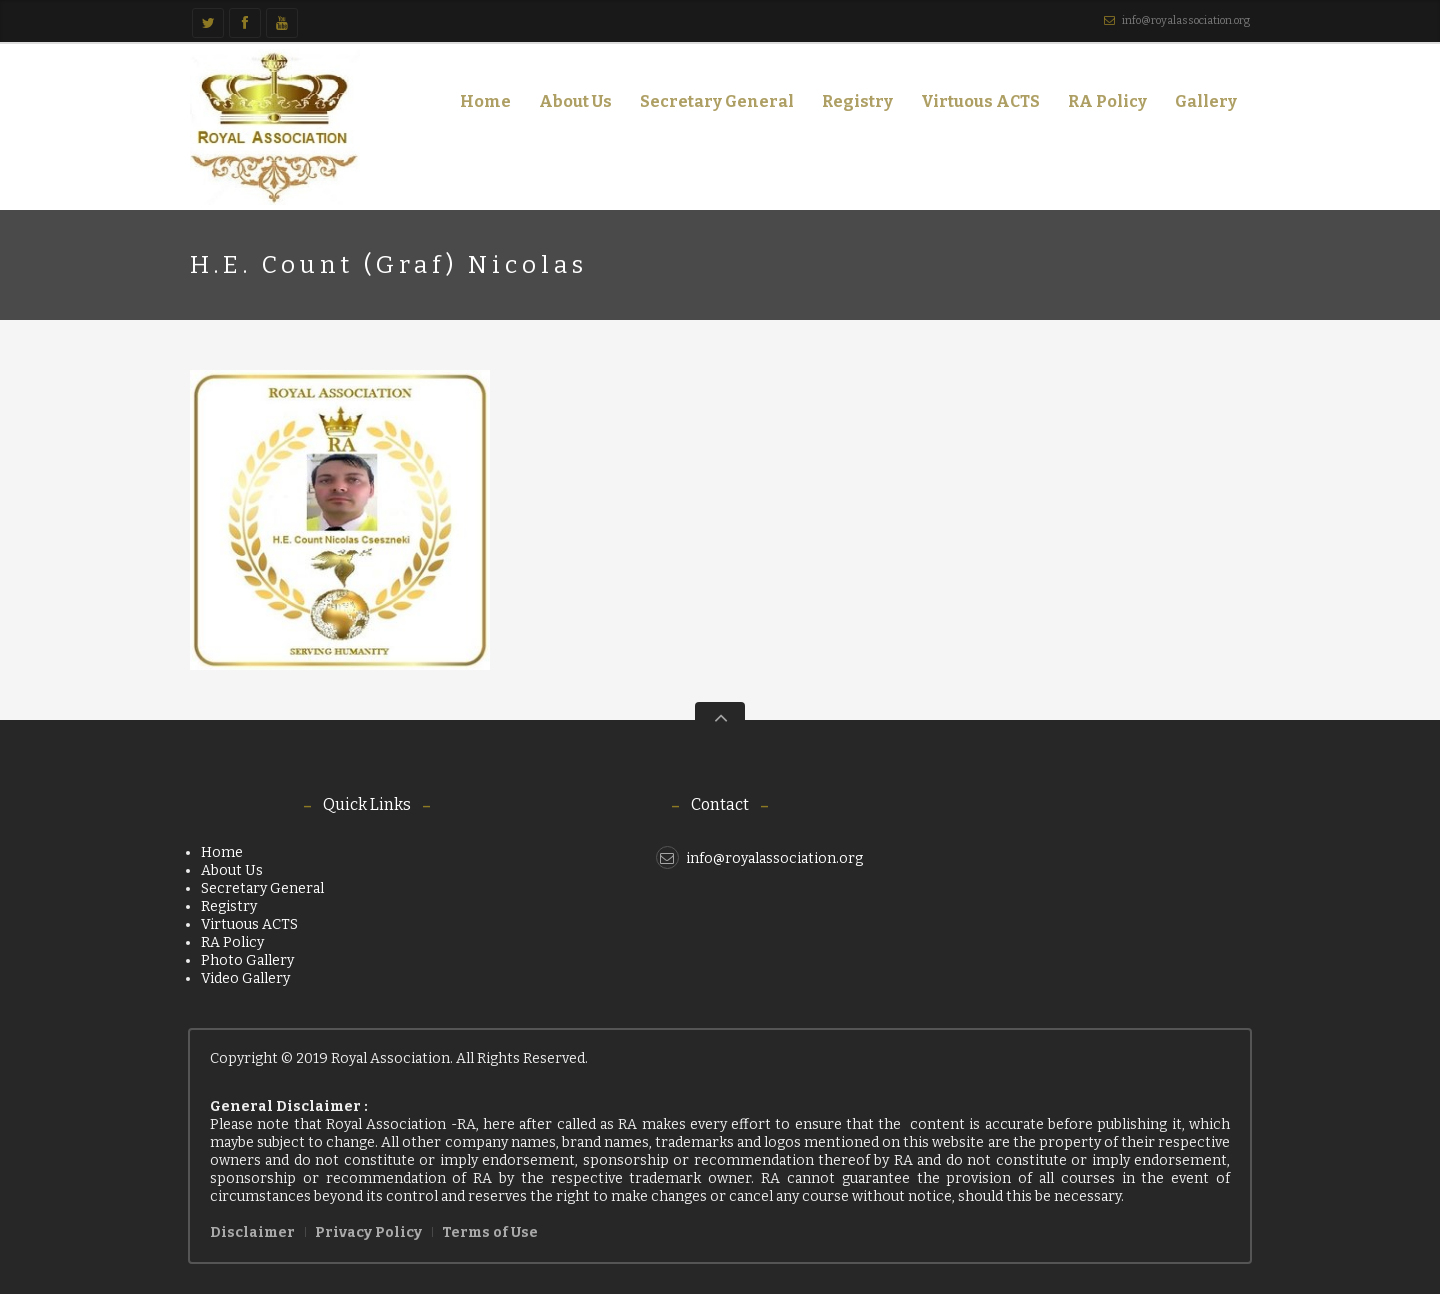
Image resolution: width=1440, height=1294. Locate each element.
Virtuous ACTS (980, 101)
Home (485, 101)
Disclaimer (252, 1232)
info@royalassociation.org (1186, 20)
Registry (857, 101)
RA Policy (1107, 101)
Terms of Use (490, 1232)
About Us (569, 105)
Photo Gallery (247, 960)
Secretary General (717, 101)
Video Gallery (245, 978)
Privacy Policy (368, 1232)
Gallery (1200, 105)
